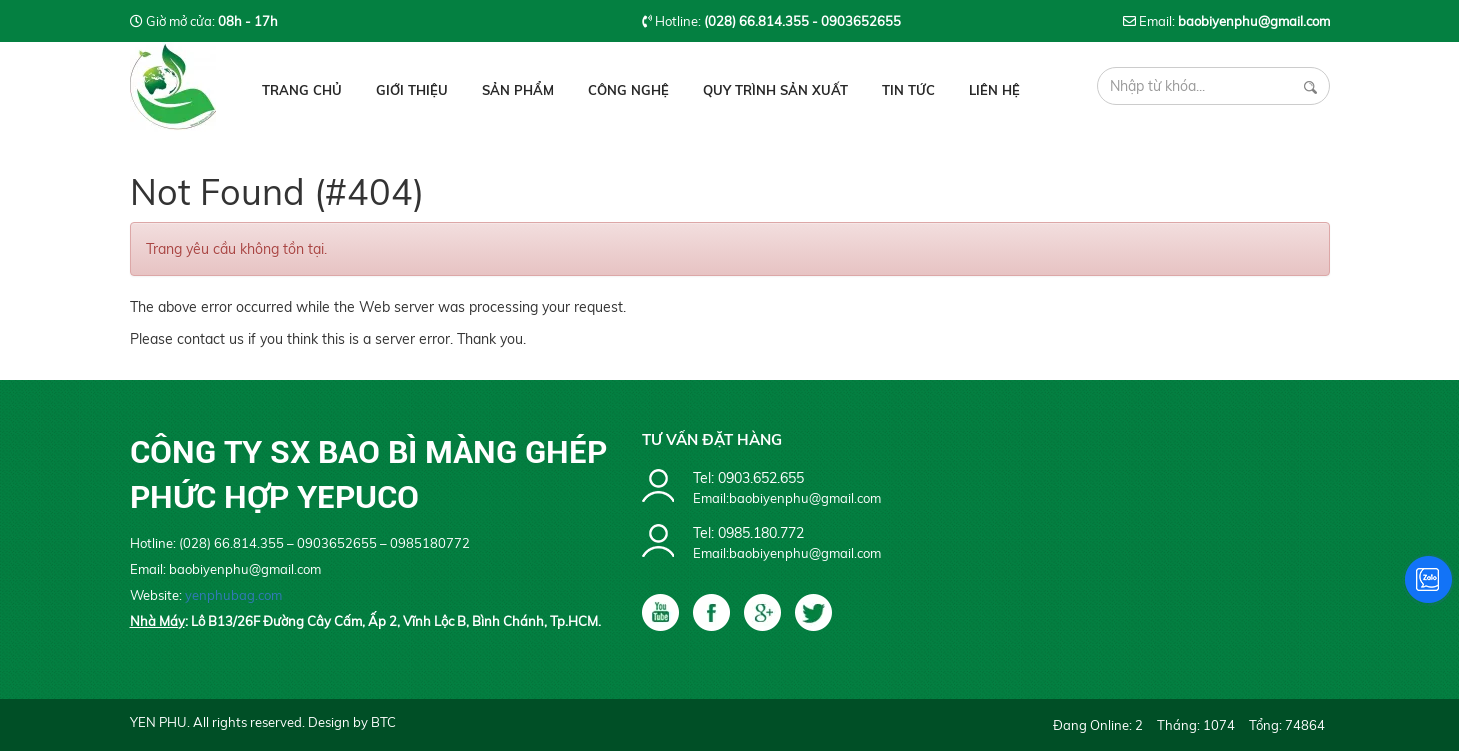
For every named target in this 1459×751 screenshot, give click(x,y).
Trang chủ (302, 90)
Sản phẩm (518, 90)
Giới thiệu (412, 90)
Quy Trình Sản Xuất (775, 90)
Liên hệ (994, 90)
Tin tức (908, 90)
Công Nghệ (628, 90)
